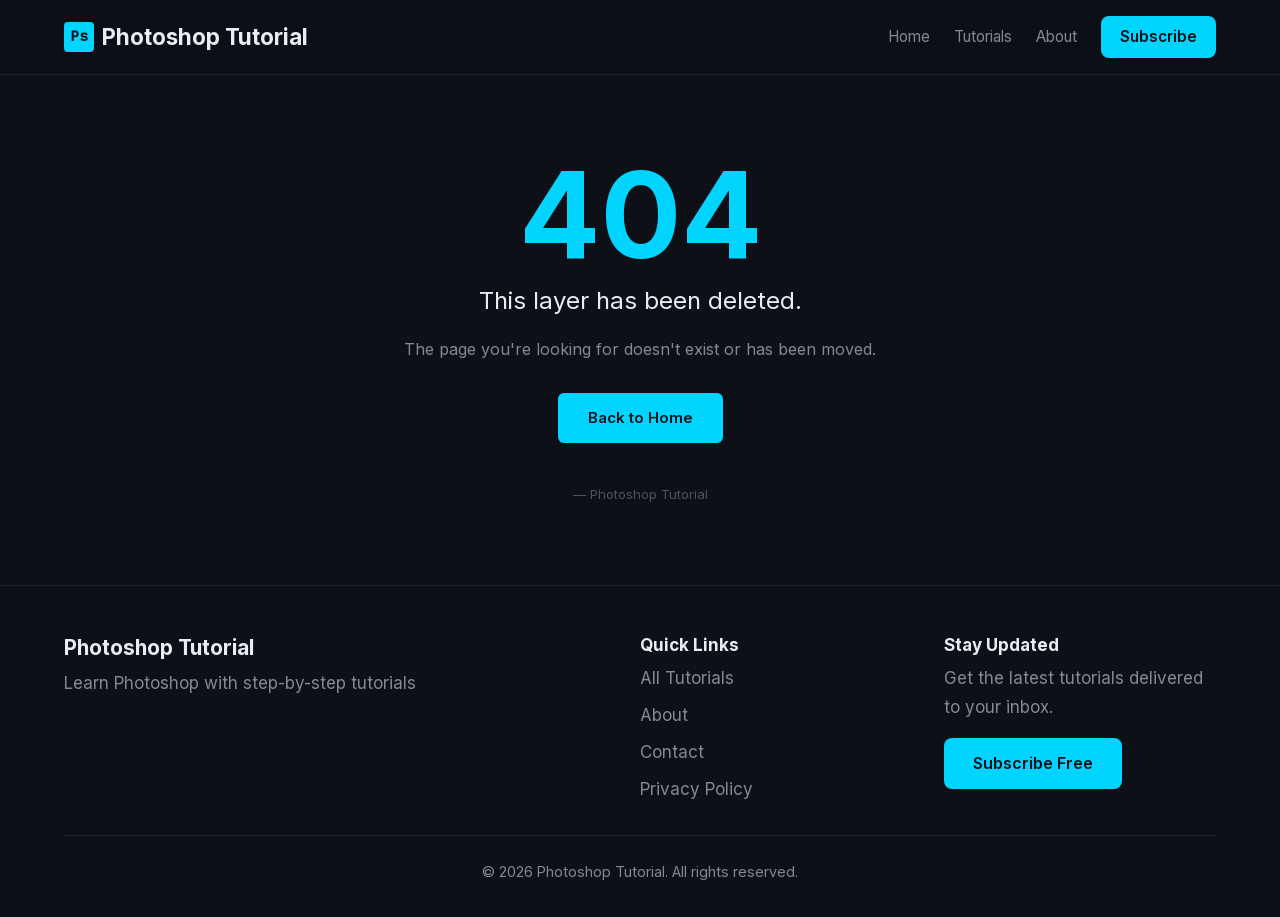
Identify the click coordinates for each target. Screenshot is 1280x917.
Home (909, 36)
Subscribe (1158, 36)
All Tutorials (687, 678)
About (1056, 36)
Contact (672, 752)
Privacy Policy (696, 789)
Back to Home (640, 417)
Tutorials (983, 36)
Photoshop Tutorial (186, 36)
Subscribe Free (1033, 763)
